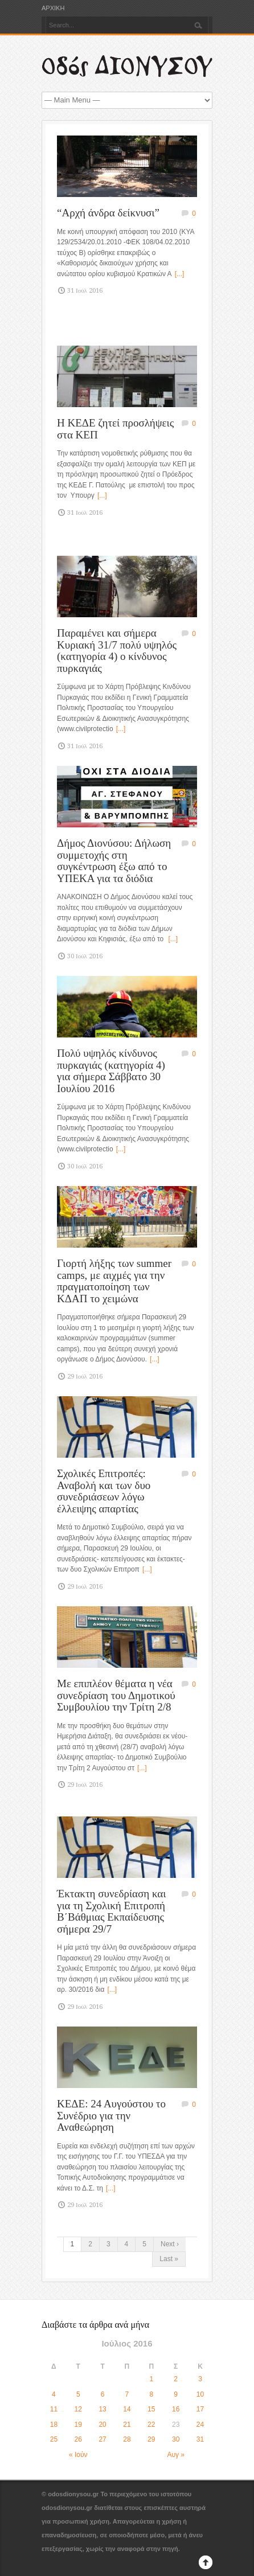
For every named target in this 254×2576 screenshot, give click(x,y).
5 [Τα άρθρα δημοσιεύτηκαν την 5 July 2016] (78, 2394)
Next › (170, 2244)
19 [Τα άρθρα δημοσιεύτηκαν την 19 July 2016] (78, 2425)
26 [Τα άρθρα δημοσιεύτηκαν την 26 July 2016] (78, 2439)
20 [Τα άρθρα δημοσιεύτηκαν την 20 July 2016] (102, 2425)
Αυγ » (176, 2455)
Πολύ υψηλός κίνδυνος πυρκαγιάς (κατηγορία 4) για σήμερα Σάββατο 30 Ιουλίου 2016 (111, 1070)
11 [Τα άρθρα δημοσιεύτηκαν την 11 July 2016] (54, 2409)
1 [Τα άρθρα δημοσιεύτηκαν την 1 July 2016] (151, 2379)
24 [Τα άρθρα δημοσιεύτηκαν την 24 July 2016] (200, 2425)
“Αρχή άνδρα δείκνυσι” (108, 213)
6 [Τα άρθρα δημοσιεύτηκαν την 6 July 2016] (103, 2394)
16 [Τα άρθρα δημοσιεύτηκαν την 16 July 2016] (175, 2409)
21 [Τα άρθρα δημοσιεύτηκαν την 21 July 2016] (126, 2425)
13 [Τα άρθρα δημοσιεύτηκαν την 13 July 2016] (102, 2409)
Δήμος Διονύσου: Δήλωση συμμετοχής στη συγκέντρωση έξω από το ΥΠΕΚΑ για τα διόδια (114, 860)
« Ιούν (78, 2455)
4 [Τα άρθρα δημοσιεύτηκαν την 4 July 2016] (54, 2394)
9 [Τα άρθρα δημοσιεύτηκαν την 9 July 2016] (176, 2394)
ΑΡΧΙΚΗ (53, 8)
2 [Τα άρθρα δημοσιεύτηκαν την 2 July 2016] (176, 2379)
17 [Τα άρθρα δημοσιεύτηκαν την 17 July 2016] (200, 2409)
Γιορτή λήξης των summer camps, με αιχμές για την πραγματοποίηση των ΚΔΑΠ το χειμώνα (114, 1281)
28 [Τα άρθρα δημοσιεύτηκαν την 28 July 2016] (126, 2439)
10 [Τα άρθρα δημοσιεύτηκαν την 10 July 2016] (200, 2394)
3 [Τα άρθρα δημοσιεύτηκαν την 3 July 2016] (200, 2379)
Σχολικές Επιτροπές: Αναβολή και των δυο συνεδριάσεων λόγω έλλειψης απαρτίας (103, 1491)
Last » (168, 2259)
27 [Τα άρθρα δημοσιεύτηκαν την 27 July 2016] (102, 2439)
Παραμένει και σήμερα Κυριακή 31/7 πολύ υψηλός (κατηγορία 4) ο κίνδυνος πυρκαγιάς (117, 650)
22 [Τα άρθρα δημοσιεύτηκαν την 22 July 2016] (151, 2425)
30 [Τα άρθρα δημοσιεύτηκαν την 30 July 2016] (175, 2439)
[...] (180, 274)
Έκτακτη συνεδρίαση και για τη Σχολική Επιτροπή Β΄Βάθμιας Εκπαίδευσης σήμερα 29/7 (111, 1911)
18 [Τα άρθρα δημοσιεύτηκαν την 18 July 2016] (54, 2425)
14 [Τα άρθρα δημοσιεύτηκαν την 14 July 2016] (126, 2409)
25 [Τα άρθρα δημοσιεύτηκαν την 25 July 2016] (54, 2439)
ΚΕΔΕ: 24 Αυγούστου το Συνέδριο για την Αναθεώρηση (111, 2115)
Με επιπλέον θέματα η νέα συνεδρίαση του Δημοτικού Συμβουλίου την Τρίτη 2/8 (116, 1695)
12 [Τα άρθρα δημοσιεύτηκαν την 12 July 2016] (78, 2409)
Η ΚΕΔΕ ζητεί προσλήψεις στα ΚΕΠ (115, 429)
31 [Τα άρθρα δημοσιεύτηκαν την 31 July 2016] (200, 2439)
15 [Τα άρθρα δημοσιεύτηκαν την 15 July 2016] (151, 2409)
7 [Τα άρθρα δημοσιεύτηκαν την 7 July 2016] (127, 2394)
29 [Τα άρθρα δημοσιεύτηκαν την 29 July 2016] (151, 2439)
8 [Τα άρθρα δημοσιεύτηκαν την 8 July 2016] (151, 2394)
